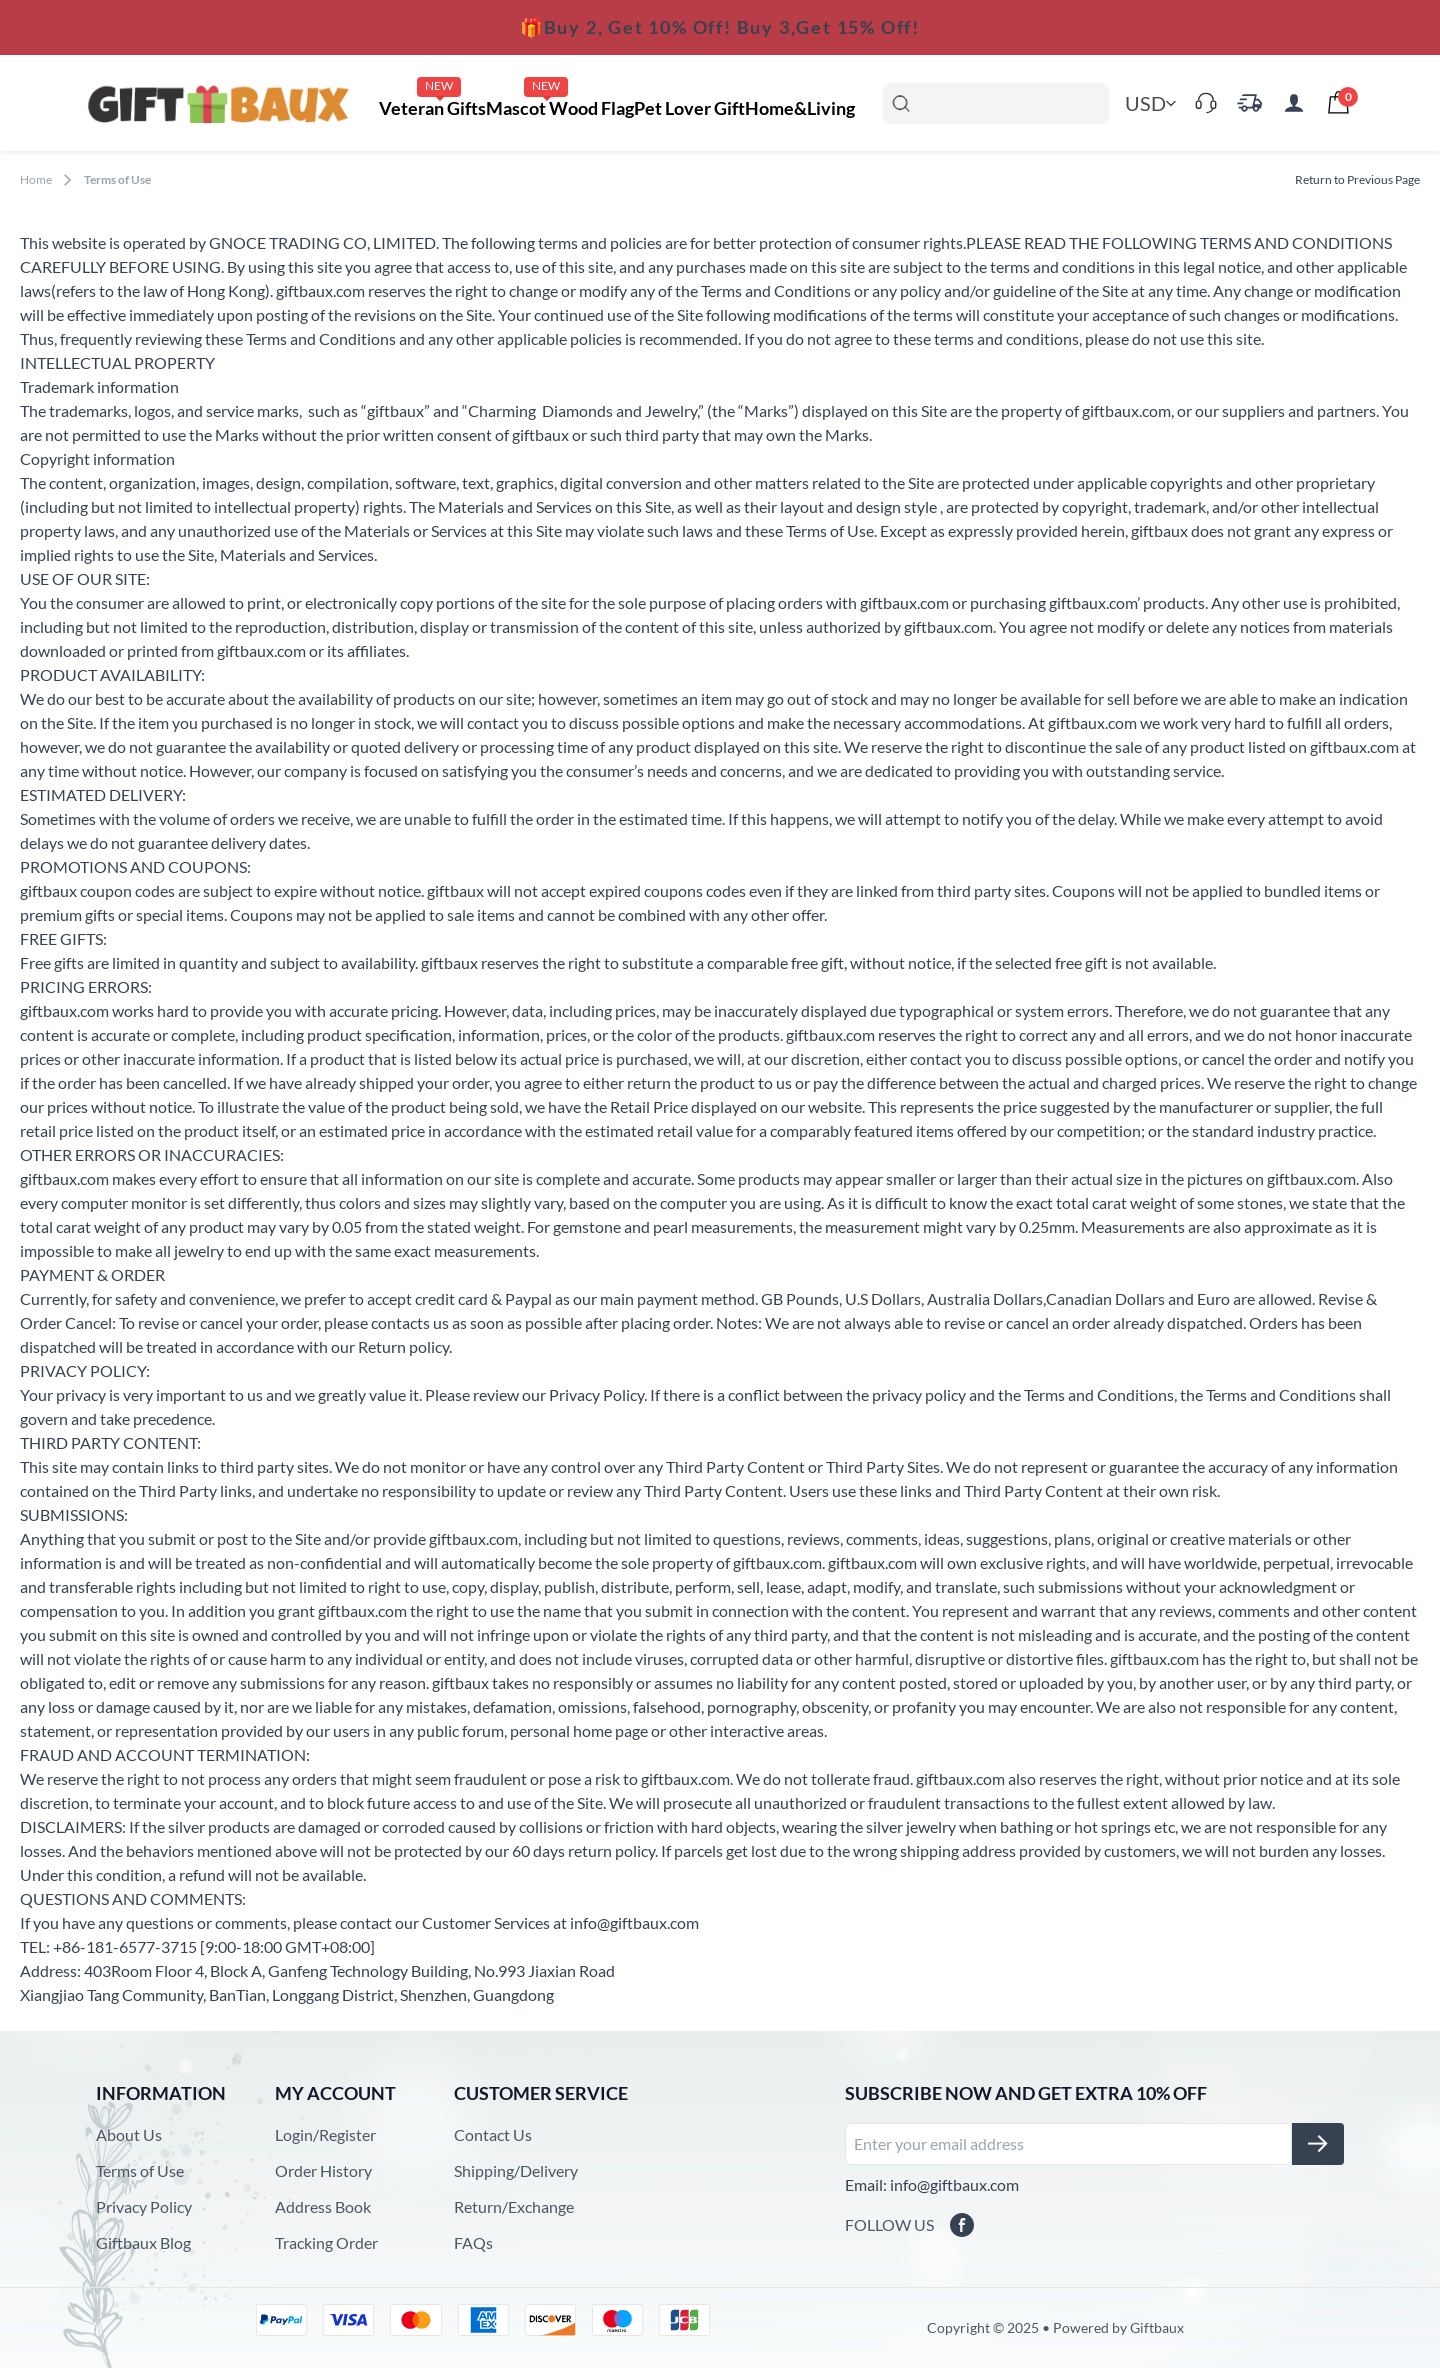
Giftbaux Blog (143, 2242)
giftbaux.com (320, 290)
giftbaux (395, 410)
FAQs (473, 2242)
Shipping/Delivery (516, 2170)
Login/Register (325, 2134)
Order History (323, 2170)
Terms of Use (140, 2170)
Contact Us (493, 2134)
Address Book (323, 2206)
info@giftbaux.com (634, 1922)
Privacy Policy (144, 2206)
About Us (129, 2134)
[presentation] (1338, 103)
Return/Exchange (514, 2206)
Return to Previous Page (1357, 179)
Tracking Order (326, 2242)
